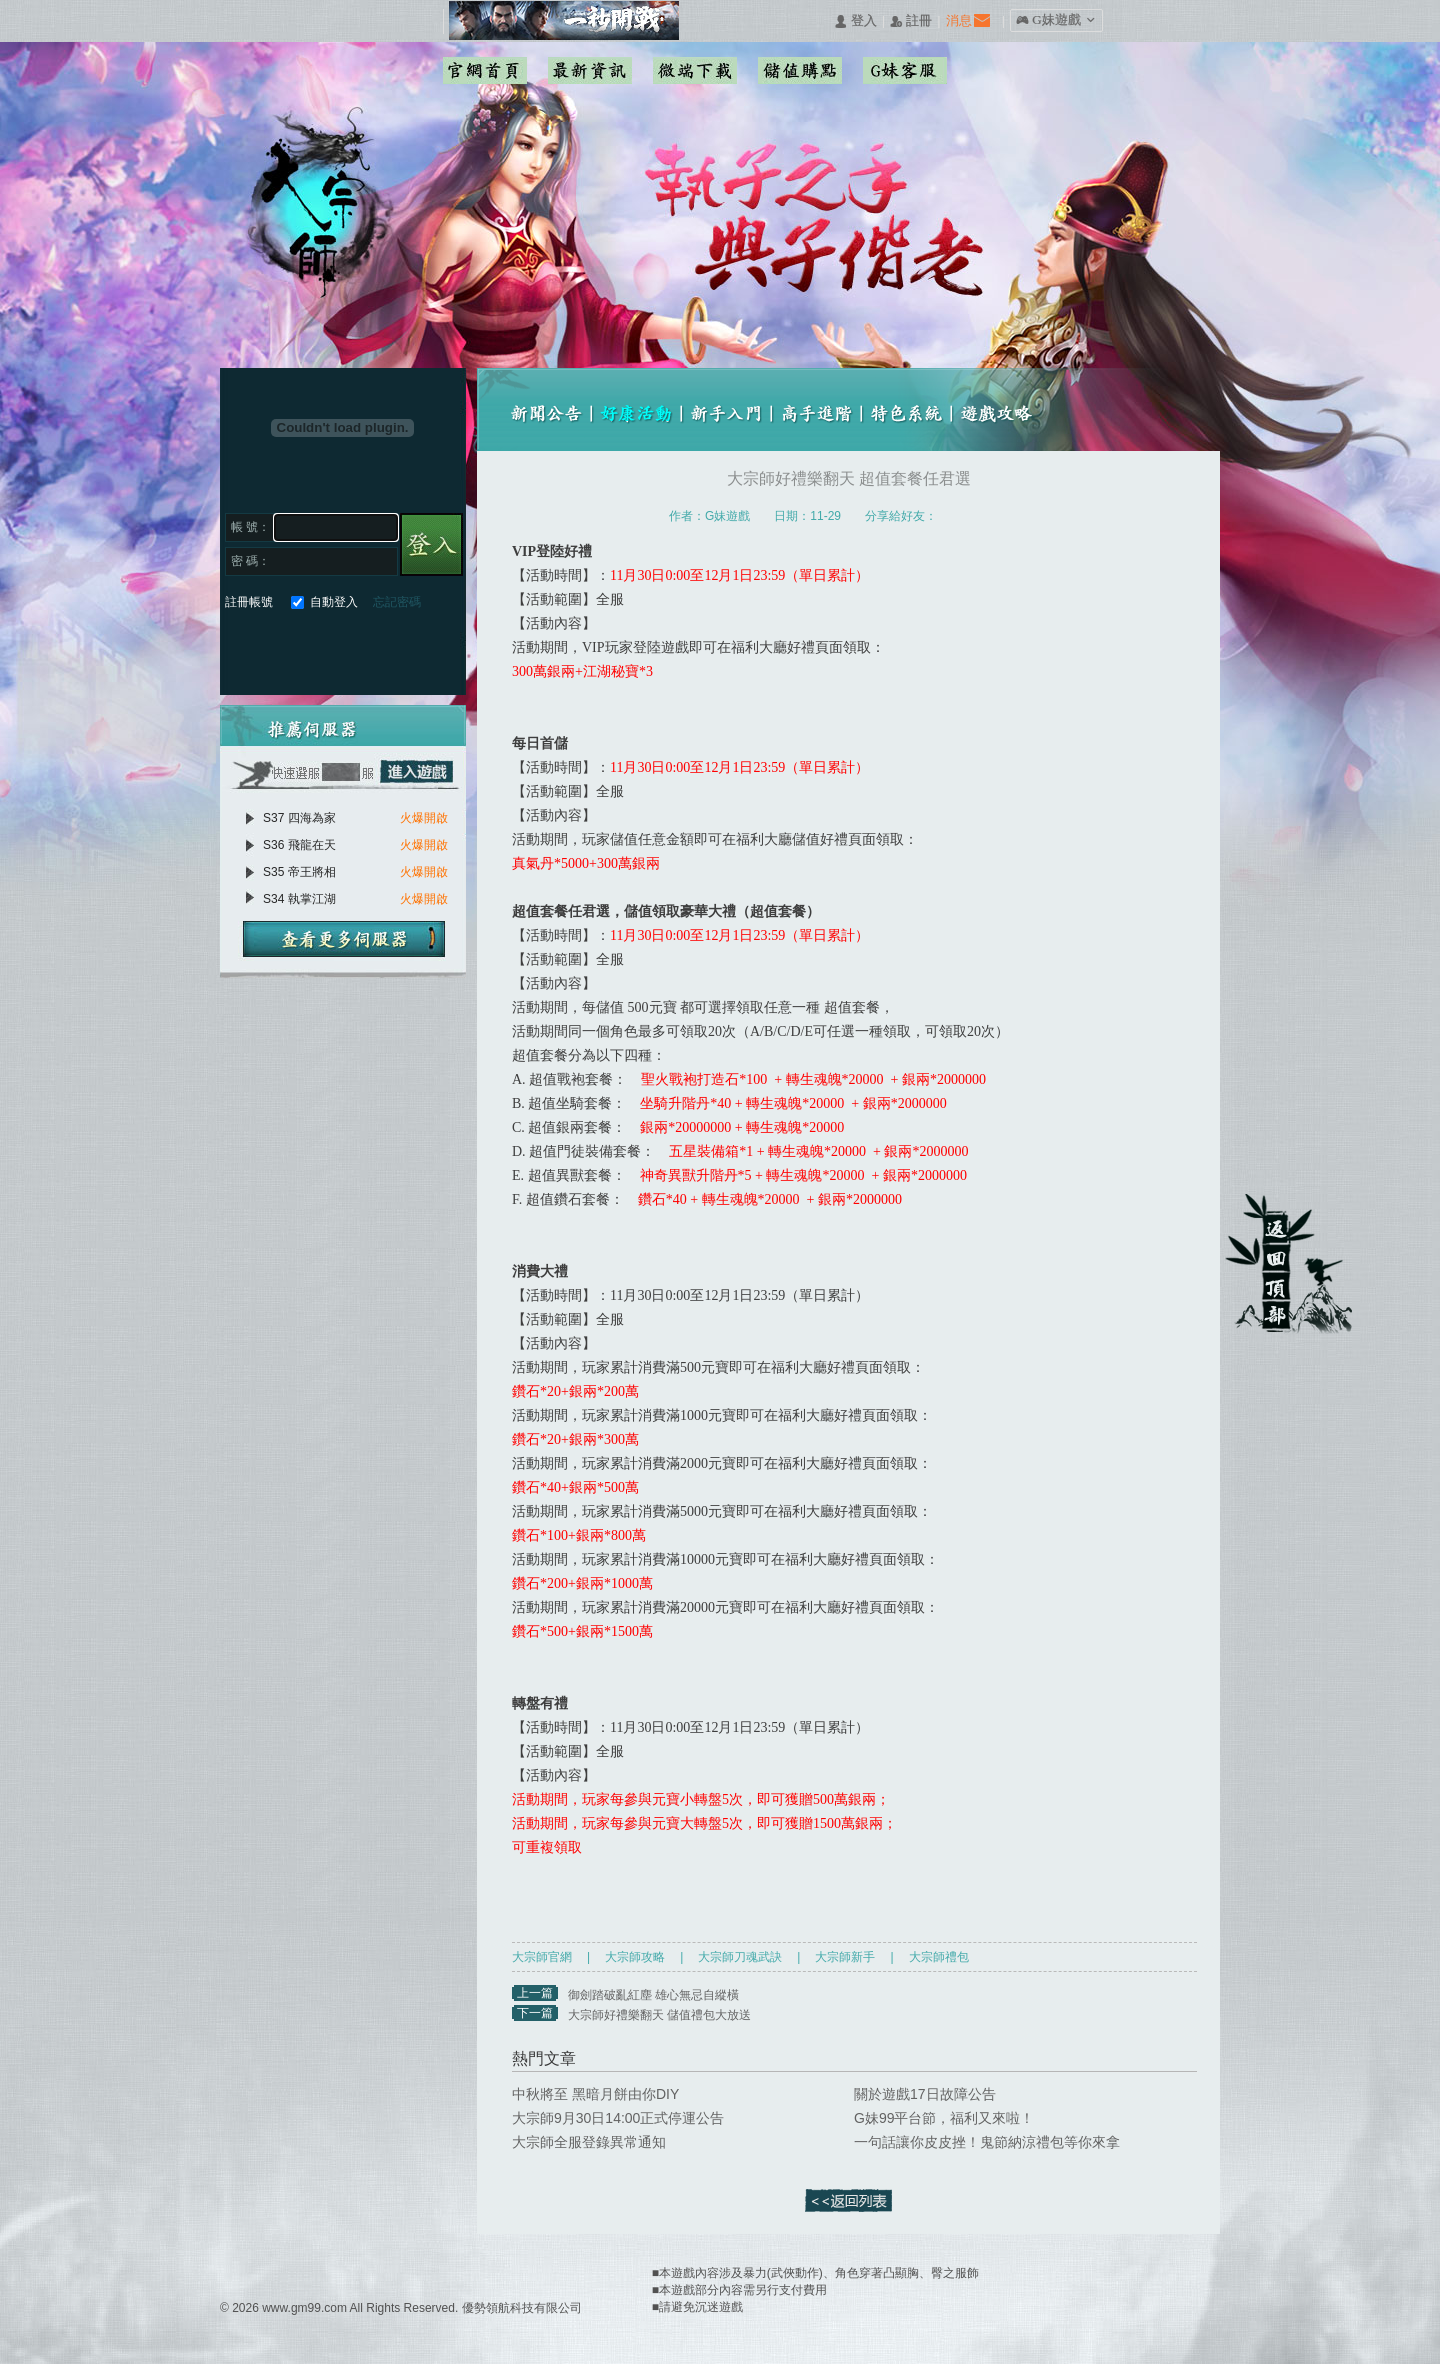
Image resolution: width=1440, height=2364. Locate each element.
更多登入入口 (420, 648)
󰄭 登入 (855, 21)
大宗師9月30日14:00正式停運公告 (618, 2118)
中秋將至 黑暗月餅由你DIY (595, 2094)
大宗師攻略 (635, 1957)
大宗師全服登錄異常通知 (589, 2142)
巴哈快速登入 (312, 648)
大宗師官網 (542, 1957)
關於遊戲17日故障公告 (925, 2094)
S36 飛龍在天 (299, 845)
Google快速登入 (276, 648)
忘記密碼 (397, 602)
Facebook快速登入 (240, 648)
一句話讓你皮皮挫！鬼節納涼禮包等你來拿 (987, 2142)
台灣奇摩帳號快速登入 (384, 648)
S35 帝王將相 (299, 872)
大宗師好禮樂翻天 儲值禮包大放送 (659, 2015)
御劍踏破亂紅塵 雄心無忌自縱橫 (653, 1995)
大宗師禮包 (939, 1957)
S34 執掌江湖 (299, 899)
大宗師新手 (845, 1957)
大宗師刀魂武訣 (740, 1957)
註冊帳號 (249, 602)
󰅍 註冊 (911, 21)
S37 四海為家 (299, 818)
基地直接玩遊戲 (348, 648)
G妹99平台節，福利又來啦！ (944, 2118)
